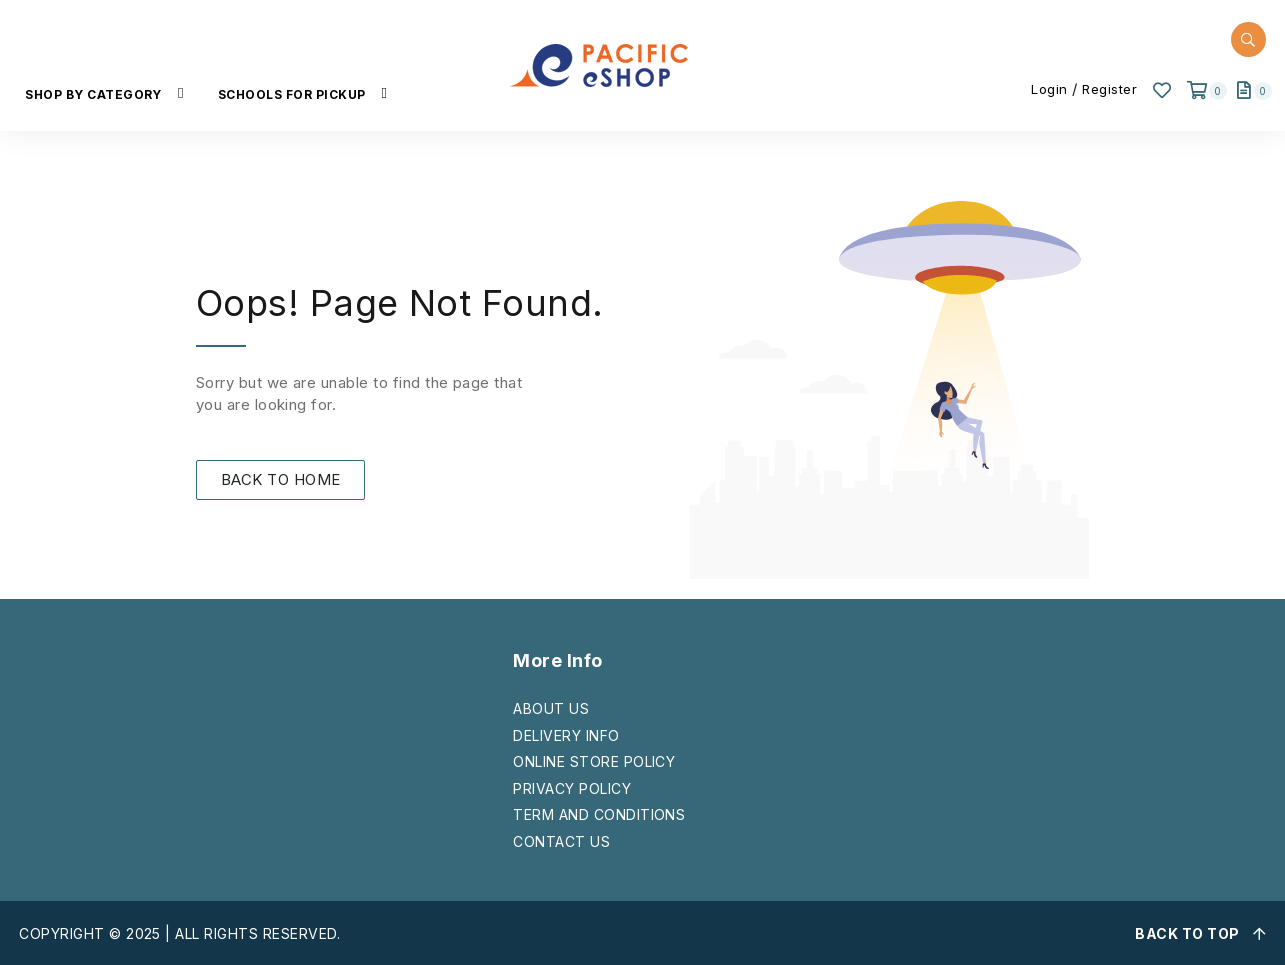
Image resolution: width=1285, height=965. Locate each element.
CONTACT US (561, 841)
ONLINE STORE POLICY (594, 761)
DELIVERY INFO (566, 735)
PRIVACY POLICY (572, 788)
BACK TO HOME (281, 479)
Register (1109, 89)
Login (1049, 89)
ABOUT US (551, 708)
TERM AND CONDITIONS (599, 814)
